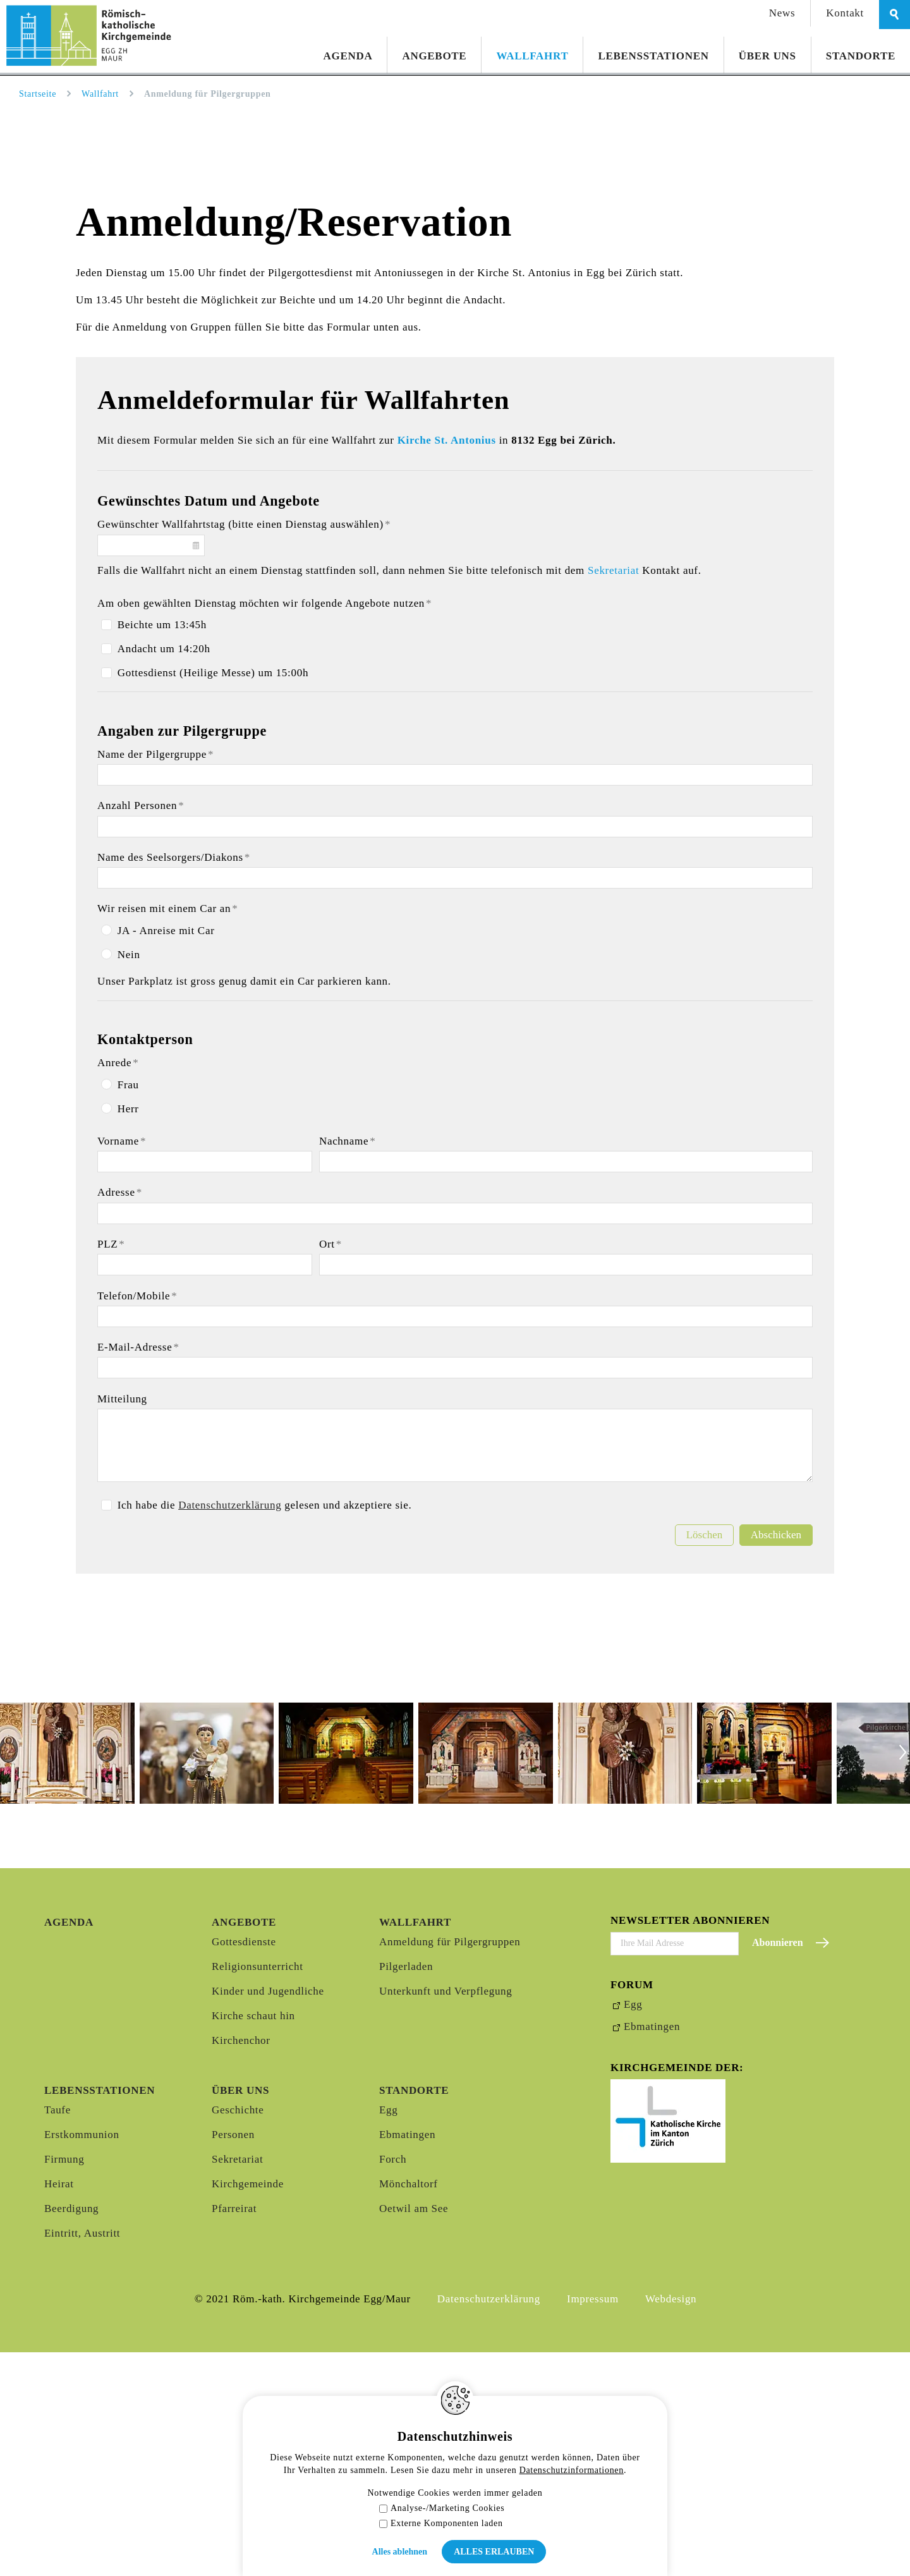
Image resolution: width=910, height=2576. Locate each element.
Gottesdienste (244, 2166)
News (782, 13)
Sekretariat (615, 794)
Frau (128, 1309)
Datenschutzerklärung (229, 1729)
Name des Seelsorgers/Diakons (173, 1082)
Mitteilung (122, 1623)
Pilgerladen (406, 2190)
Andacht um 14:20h (164, 873)
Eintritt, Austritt (82, 2457)
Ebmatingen (407, 2358)
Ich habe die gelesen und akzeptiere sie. (265, 1729)
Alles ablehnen (400, 2551)
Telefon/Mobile (137, 1520)
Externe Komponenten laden (441, 2523)
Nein (129, 1179)
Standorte (860, 56)
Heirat (59, 2408)
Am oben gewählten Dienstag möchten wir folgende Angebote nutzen (264, 828)
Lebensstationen (653, 56)
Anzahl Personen (140, 1030)
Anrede (117, 1287)
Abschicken (776, 1759)
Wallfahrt (532, 56)
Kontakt (845, 13)
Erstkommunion (81, 2358)
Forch (392, 2383)
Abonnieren (777, 2166)
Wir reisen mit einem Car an (167, 1133)
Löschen (704, 1759)
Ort (330, 1468)
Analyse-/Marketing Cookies (441, 2508)
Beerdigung (71, 2432)
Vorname (121, 1365)
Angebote (434, 56)
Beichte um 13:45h (162, 849)
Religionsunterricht (257, 2190)
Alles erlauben (494, 2551)
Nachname (347, 1365)
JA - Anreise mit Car (166, 1155)
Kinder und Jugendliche (268, 2215)
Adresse (119, 1417)
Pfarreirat (234, 2432)
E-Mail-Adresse (138, 1571)
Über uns (767, 56)
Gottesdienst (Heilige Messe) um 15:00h (213, 897)
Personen (233, 2358)
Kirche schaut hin (253, 2239)
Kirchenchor (241, 2264)
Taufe (57, 2334)
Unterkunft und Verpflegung (446, 2215)
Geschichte (238, 2334)
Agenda (348, 56)
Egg (388, 2334)
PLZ (111, 1468)
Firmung (64, 2383)
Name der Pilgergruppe (155, 979)
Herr (128, 1333)
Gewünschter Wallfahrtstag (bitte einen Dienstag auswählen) (244, 749)
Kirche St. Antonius (446, 665)
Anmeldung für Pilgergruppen (450, 2166)
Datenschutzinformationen (571, 2470)
